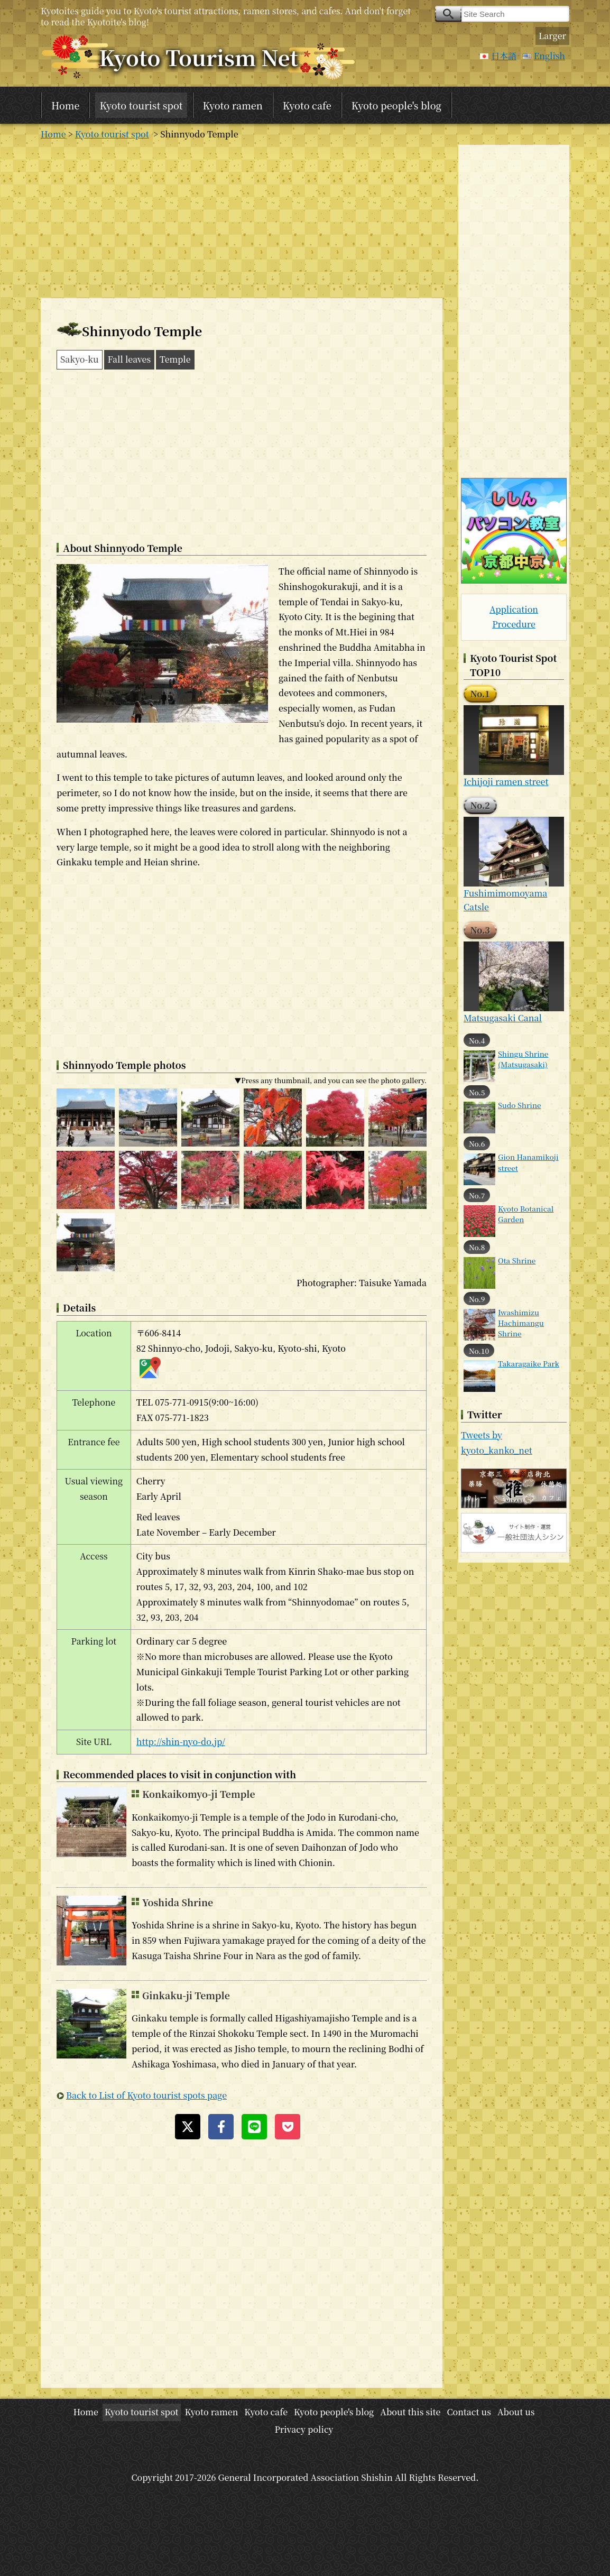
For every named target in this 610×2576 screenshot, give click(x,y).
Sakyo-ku (79, 359)
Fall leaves (129, 359)
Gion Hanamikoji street (528, 1161)
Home (65, 105)
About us (516, 2412)
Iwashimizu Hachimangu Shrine (521, 1323)
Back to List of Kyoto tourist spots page (146, 2095)
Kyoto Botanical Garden (525, 1213)
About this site (410, 2412)
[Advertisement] (241, 219)
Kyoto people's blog (396, 105)
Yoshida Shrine (177, 1902)
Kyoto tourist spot (140, 105)
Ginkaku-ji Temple (186, 1995)
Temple (175, 359)
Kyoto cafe (307, 105)
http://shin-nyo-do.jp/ (180, 1741)
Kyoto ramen (233, 105)
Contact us (469, 2412)
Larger (552, 36)
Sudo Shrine (519, 1105)
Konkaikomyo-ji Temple (198, 1794)
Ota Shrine (516, 1260)
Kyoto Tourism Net (198, 57)
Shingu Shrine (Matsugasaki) (523, 1058)
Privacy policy (303, 2429)
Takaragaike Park (528, 1363)
